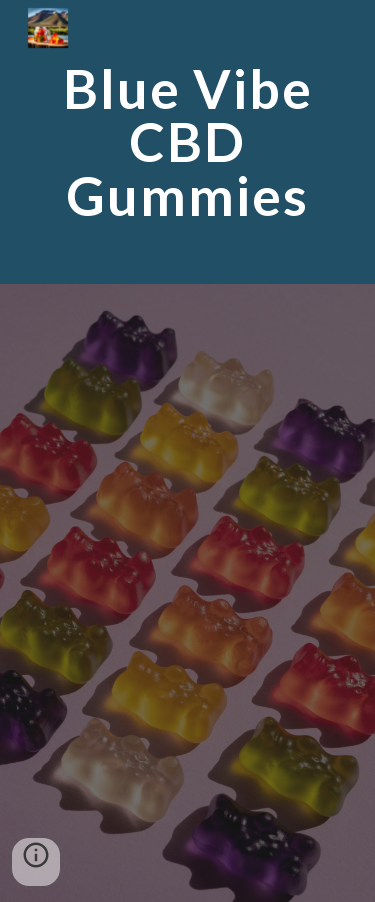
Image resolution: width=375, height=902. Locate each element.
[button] (36, 862)
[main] (188, 142)
